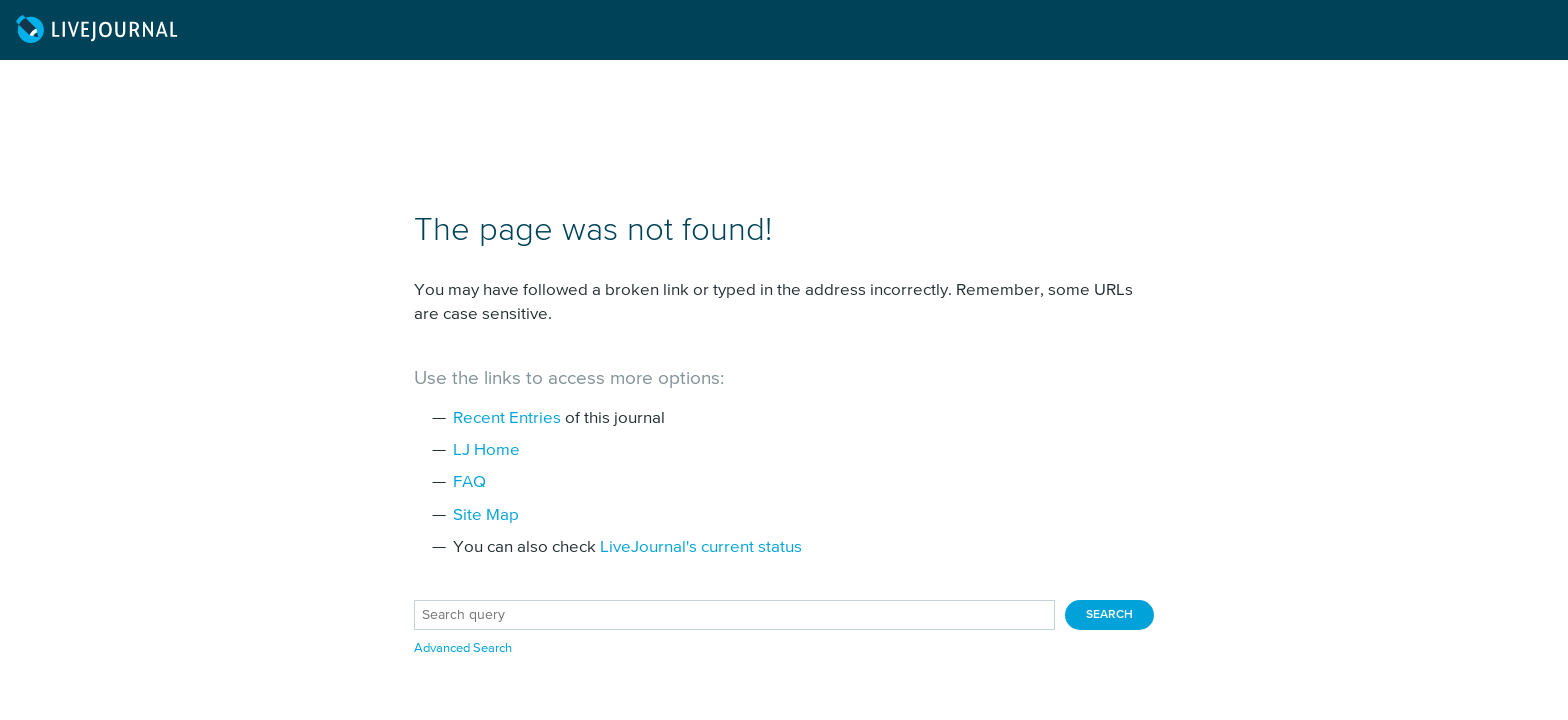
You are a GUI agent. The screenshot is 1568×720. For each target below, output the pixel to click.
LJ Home (486, 450)
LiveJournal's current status (701, 547)
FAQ (469, 482)
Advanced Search (463, 648)
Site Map (486, 515)
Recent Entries (507, 418)
